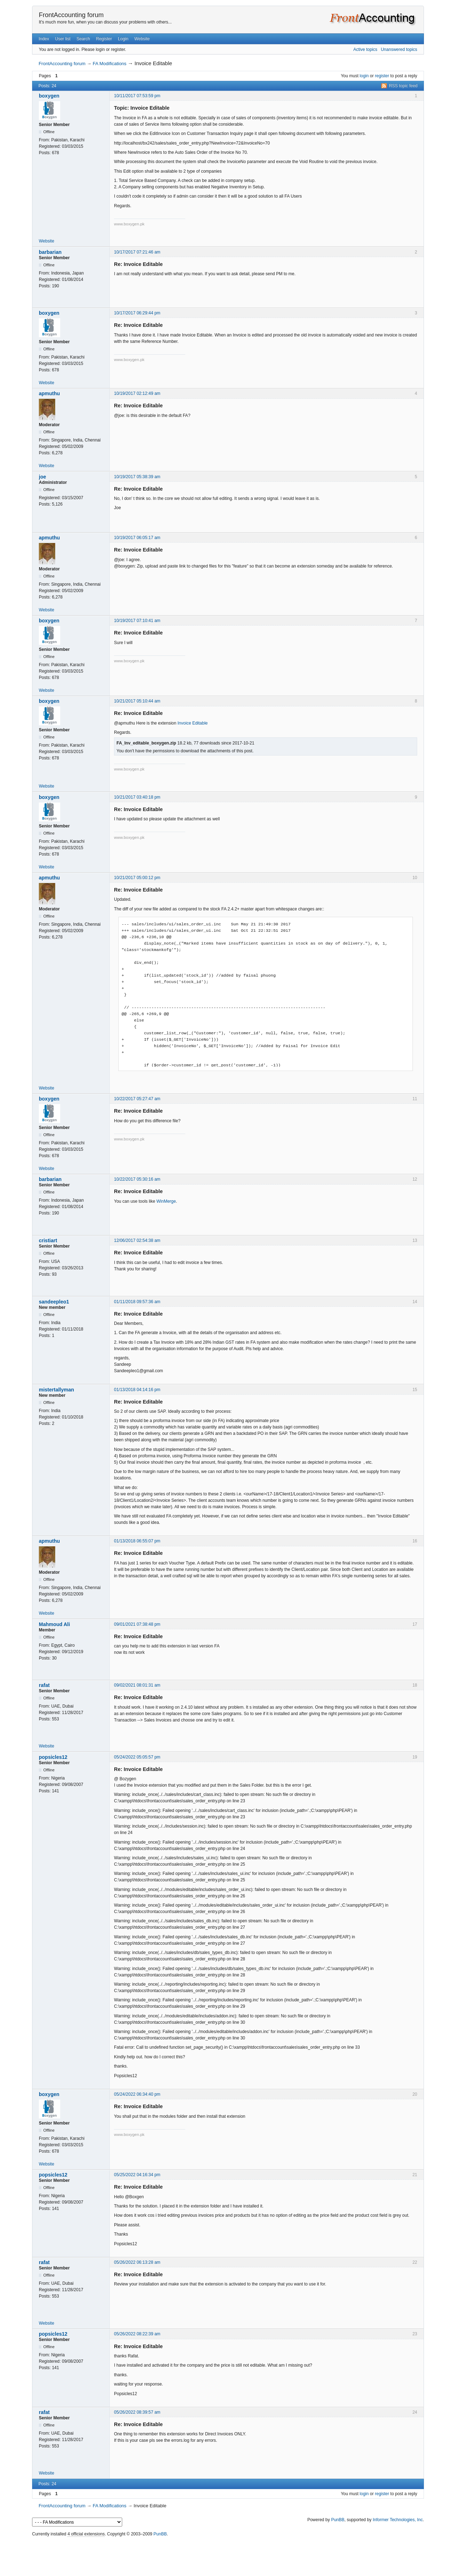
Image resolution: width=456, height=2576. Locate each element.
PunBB (337, 2519)
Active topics (365, 49)
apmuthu (49, 393)
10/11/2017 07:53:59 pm (137, 95)
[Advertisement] (228, 2555)
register (382, 75)
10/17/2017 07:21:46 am (137, 252)
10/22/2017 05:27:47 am (137, 1098)
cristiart (48, 1240)
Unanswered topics (399, 49)
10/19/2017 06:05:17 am (137, 537)
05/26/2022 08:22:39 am (137, 2333)
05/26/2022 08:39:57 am (137, 2412)
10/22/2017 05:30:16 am (137, 1179)
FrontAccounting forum (71, 15)
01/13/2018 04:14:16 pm (137, 1389)
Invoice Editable (192, 723)
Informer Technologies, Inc (398, 2519)
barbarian (50, 252)
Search (83, 38)
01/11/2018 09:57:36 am (137, 1301)
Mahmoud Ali (54, 1624)
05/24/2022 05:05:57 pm (137, 1757)
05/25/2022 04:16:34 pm (137, 2174)
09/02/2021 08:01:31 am (137, 1685)
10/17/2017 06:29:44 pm (137, 312)
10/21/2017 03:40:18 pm (137, 797)
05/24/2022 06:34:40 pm (137, 2094)
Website (142, 38)
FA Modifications (109, 63)
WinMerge (166, 1201)
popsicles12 (53, 1757)
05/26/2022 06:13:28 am (137, 2262)
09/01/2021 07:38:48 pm (137, 1624)
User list (63, 38)
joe (42, 477)
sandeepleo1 (54, 1302)
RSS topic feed (403, 85)
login (364, 75)
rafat (44, 1685)
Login (123, 38)
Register (104, 38)
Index (43, 38)
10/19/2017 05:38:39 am (137, 476)
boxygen (49, 96)
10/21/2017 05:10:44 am (137, 701)
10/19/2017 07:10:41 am (137, 620)
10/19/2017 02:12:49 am (137, 393)
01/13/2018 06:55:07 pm (137, 1540)
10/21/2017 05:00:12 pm (137, 877)
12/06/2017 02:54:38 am (137, 1240)
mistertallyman (56, 1389)
